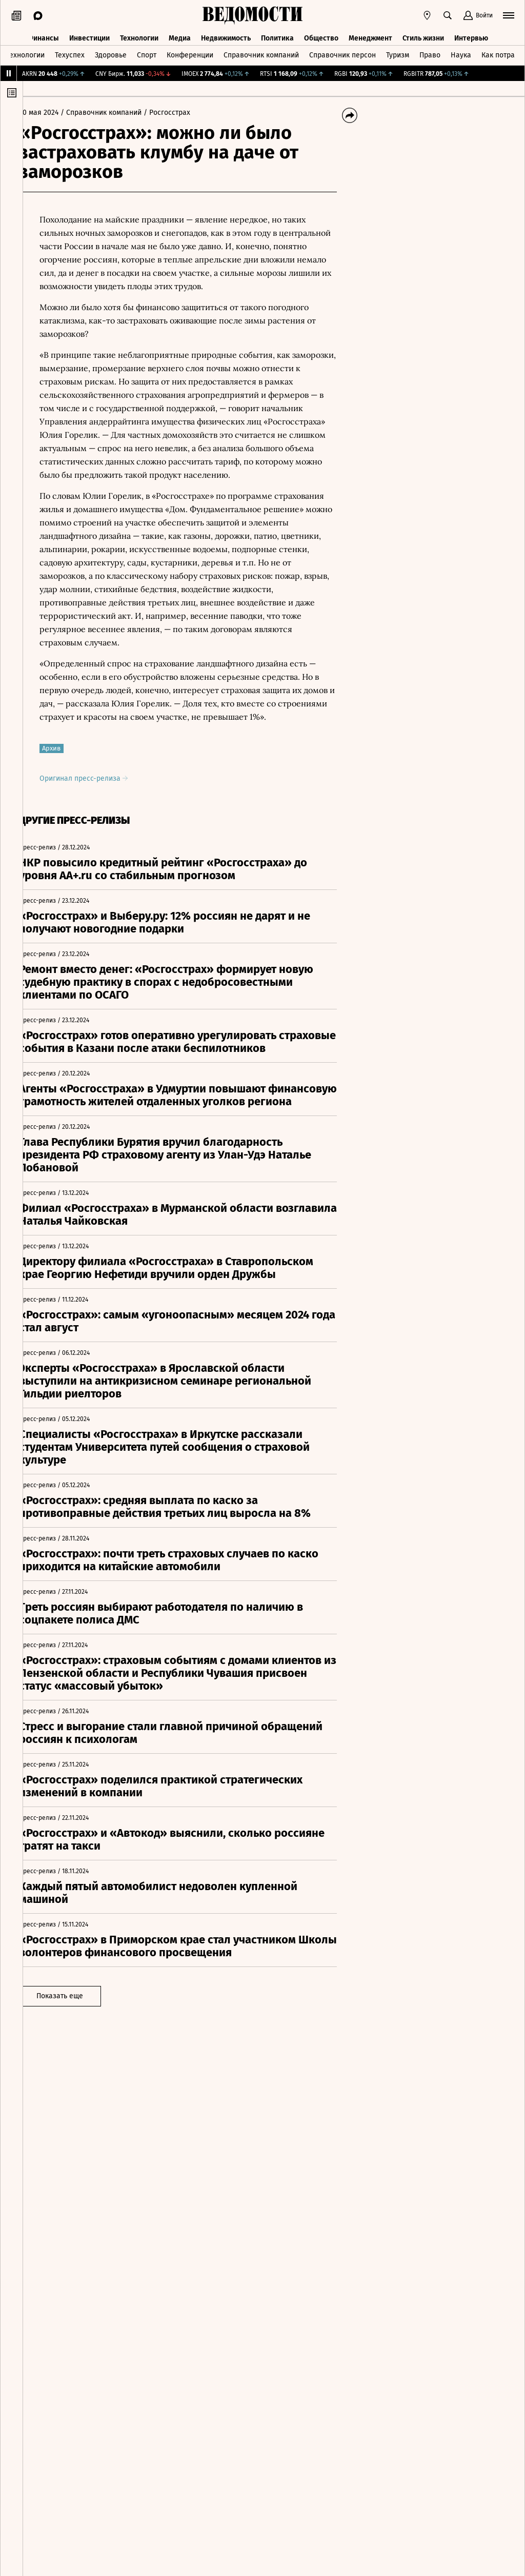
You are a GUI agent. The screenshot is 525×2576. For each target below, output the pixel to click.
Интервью (471, 34)
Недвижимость (226, 34)
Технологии (139, 34)
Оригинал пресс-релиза (98, 791)
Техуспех (70, 53)
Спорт (146, 53)
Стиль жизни (423, 34)
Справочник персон (342, 53)
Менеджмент (370, 34)
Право (429, 53)
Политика (277, 34)
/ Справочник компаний (115, 112)
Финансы (43, 34)
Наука (461, 53)
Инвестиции (89, 34)
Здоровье (111, 53)
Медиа (180, 34)
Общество (321, 34)
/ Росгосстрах (181, 112)
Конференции (190, 53)
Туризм (397, 53)
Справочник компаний (261, 53)
